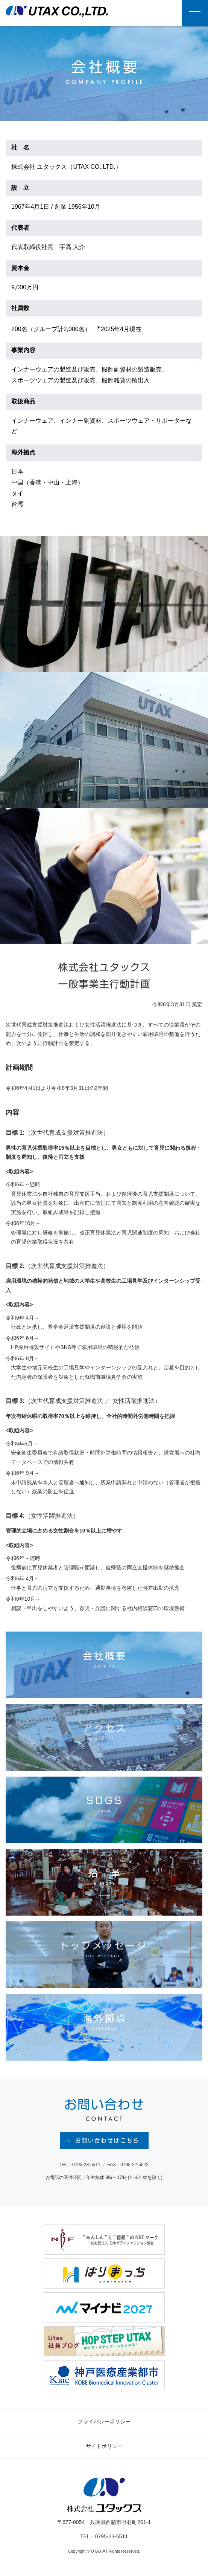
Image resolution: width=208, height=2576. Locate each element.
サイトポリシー (104, 2449)
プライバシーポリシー (104, 2425)
